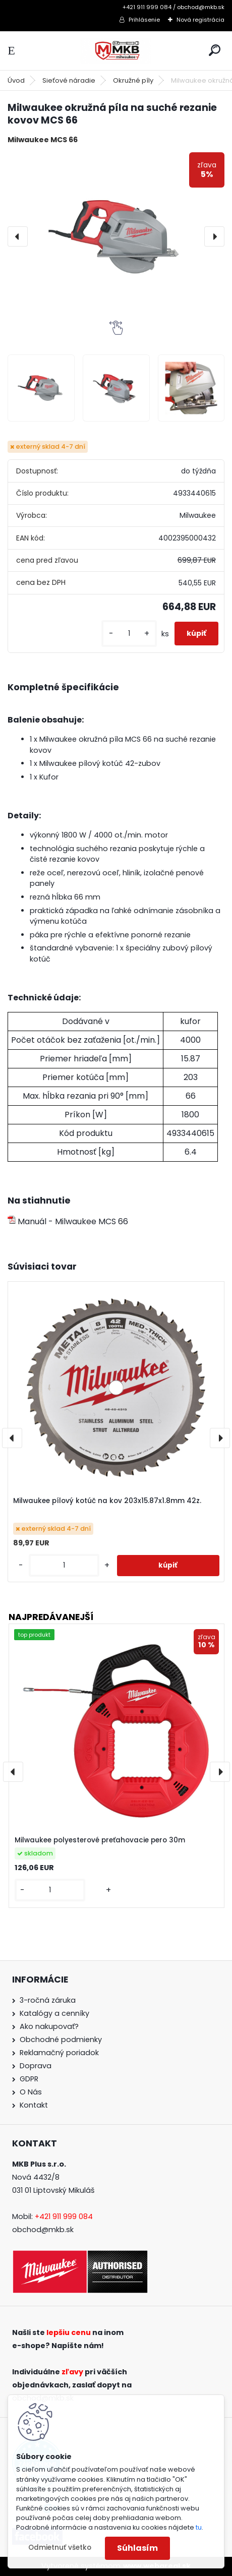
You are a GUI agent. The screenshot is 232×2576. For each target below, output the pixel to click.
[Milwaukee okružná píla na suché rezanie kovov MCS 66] (116, 236)
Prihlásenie (144, 20)
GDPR (29, 2079)
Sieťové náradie (68, 80)
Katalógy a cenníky (54, 2013)
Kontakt (34, 2105)
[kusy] (129, 633)
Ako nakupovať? (49, 2026)
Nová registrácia (200, 20)
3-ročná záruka (48, 2000)
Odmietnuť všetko (59, 2547)
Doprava (35, 2066)
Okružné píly (133, 80)
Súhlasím (137, 2548)
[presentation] (18, 236)
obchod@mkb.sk (43, 2230)
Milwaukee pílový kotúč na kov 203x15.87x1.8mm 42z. (107, 1501)
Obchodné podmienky (61, 2039)
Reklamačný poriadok (59, 2053)
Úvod (16, 80)
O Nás (31, 2092)
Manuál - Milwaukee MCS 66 (68, 1221)
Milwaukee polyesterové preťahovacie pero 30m (100, 1840)
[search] (214, 50)
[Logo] (116, 51)
